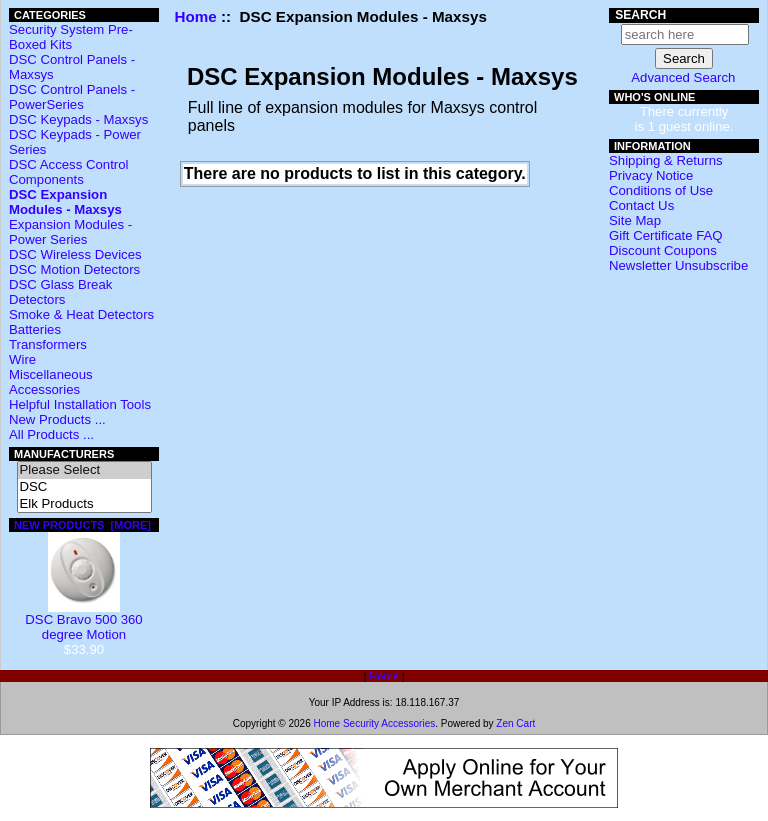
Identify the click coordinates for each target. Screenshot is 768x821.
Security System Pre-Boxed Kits (71, 37)
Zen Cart (515, 723)
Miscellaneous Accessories (51, 382)
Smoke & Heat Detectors (81, 314)
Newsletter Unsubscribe (678, 265)
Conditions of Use (661, 190)
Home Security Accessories (374, 723)
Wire (22, 359)
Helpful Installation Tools (80, 404)
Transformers (48, 344)
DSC (84, 487)
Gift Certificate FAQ (666, 235)
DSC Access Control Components (68, 172)
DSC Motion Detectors (74, 269)
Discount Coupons (663, 250)
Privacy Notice (651, 175)
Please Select (84, 470)
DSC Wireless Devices (75, 254)
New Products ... (57, 419)
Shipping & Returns (666, 160)
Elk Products (84, 504)
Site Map (635, 220)
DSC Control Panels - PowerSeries (72, 97)
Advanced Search (683, 77)
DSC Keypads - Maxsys (78, 119)
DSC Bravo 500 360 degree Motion (83, 621)
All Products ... (51, 434)
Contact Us (641, 205)
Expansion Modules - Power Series (70, 232)
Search (640, 15)
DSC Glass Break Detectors (60, 292)
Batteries (35, 329)
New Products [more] (82, 525)
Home (196, 16)
